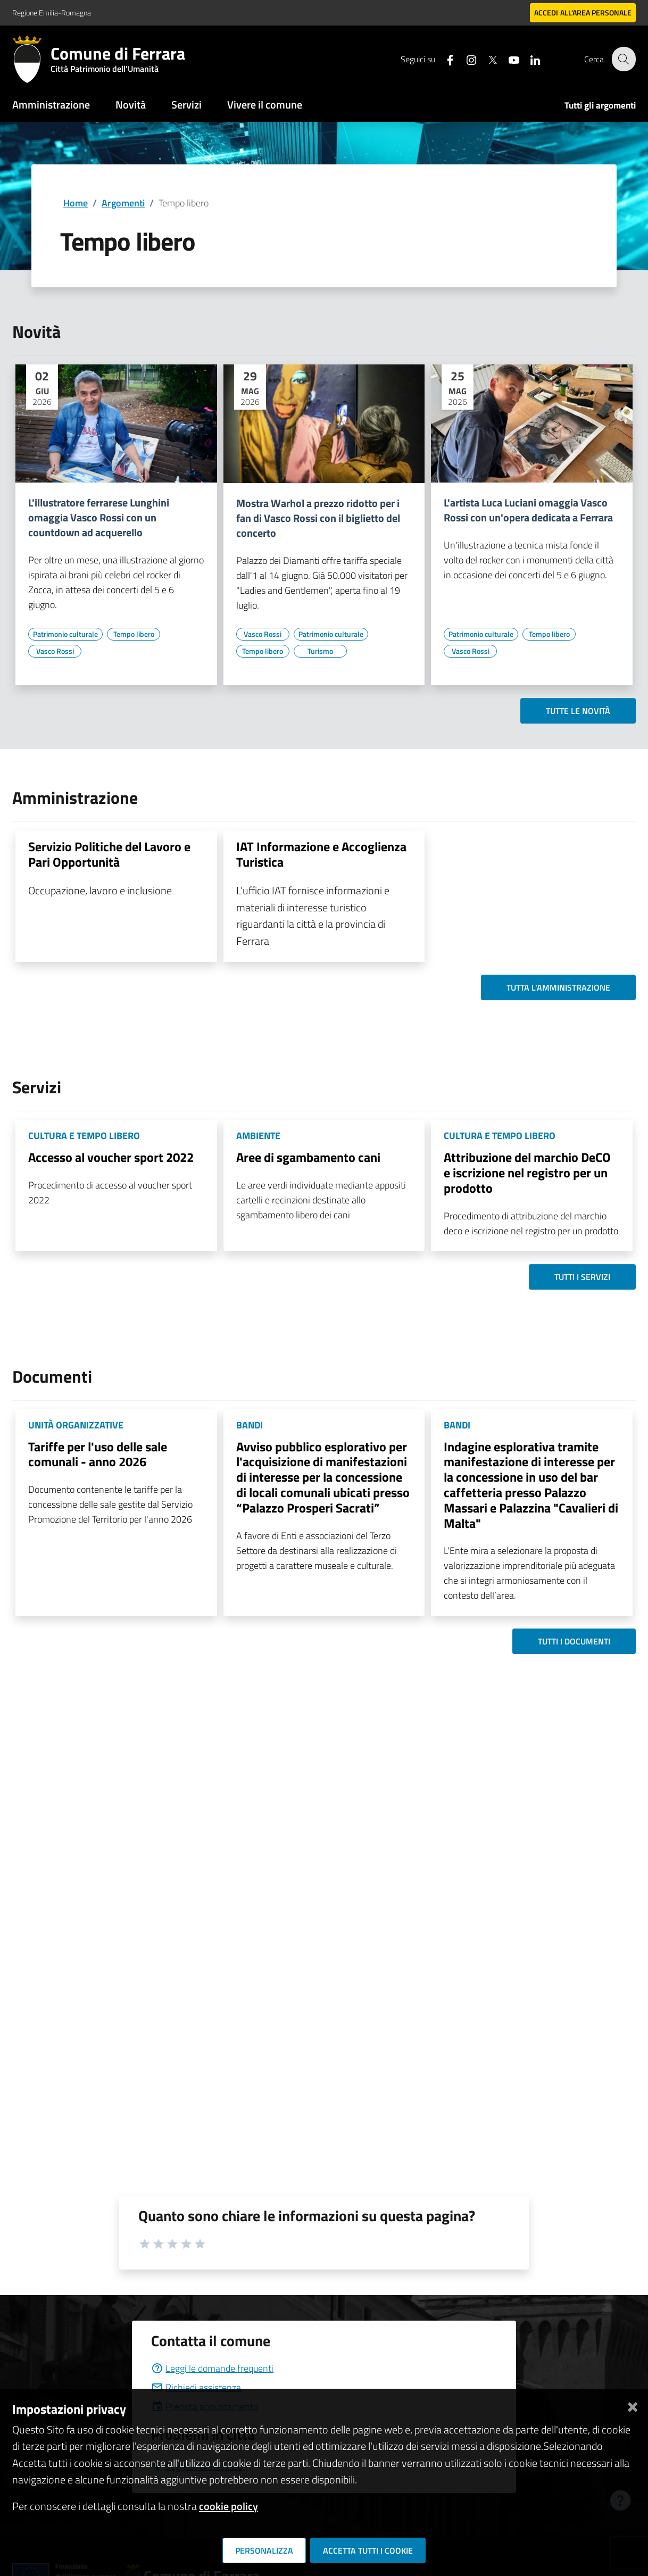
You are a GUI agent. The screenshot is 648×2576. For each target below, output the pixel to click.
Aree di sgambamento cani (308, 1157)
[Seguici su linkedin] (528, 59)
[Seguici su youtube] (507, 59)
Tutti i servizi (582, 1276)
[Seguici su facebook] (443, 59)
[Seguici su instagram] (465, 59)
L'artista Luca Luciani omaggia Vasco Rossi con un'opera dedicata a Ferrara (528, 510)
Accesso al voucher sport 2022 (111, 1157)
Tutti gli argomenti (600, 105)
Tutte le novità (578, 710)
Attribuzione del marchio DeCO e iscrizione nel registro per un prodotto (527, 1173)
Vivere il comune (264, 104)
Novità (130, 104)
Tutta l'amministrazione (558, 987)
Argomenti (123, 203)
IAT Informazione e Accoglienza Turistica (321, 854)
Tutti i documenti (574, 1641)
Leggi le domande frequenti (212, 2368)
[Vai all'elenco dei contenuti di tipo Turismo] (320, 651)
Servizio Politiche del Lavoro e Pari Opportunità (109, 854)
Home (75, 203)
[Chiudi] (632, 2405)
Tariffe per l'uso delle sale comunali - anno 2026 (97, 1454)
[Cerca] (623, 59)
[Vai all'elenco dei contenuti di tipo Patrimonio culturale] (65, 634)
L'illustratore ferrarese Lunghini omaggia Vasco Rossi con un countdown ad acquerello (98, 517)
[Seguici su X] (486, 59)
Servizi (186, 104)
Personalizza (264, 2550)
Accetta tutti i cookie (368, 2550)
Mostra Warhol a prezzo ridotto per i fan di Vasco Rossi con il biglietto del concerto (318, 518)
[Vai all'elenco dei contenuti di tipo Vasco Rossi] (54, 651)
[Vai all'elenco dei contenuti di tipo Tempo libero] (133, 634)
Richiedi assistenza (196, 2387)
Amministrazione (51, 104)
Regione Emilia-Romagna (51, 12)
